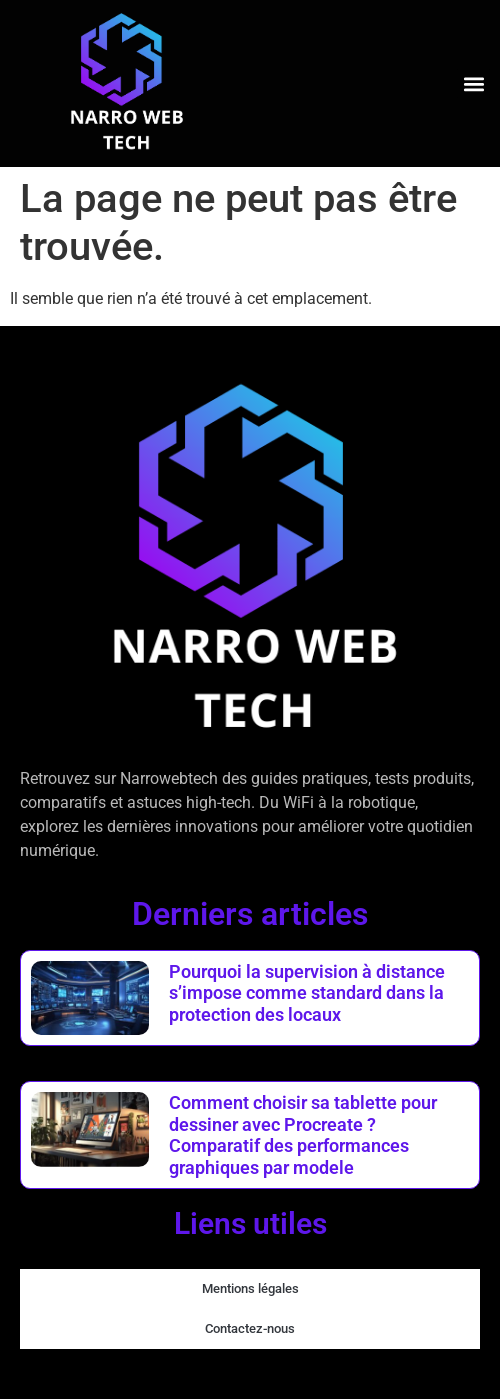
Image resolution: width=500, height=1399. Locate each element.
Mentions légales (250, 1288)
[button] (473, 83)
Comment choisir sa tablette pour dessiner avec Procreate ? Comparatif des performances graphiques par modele (303, 1135)
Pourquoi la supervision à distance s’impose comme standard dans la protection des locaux (307, 993)
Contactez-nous (250, 1328)
